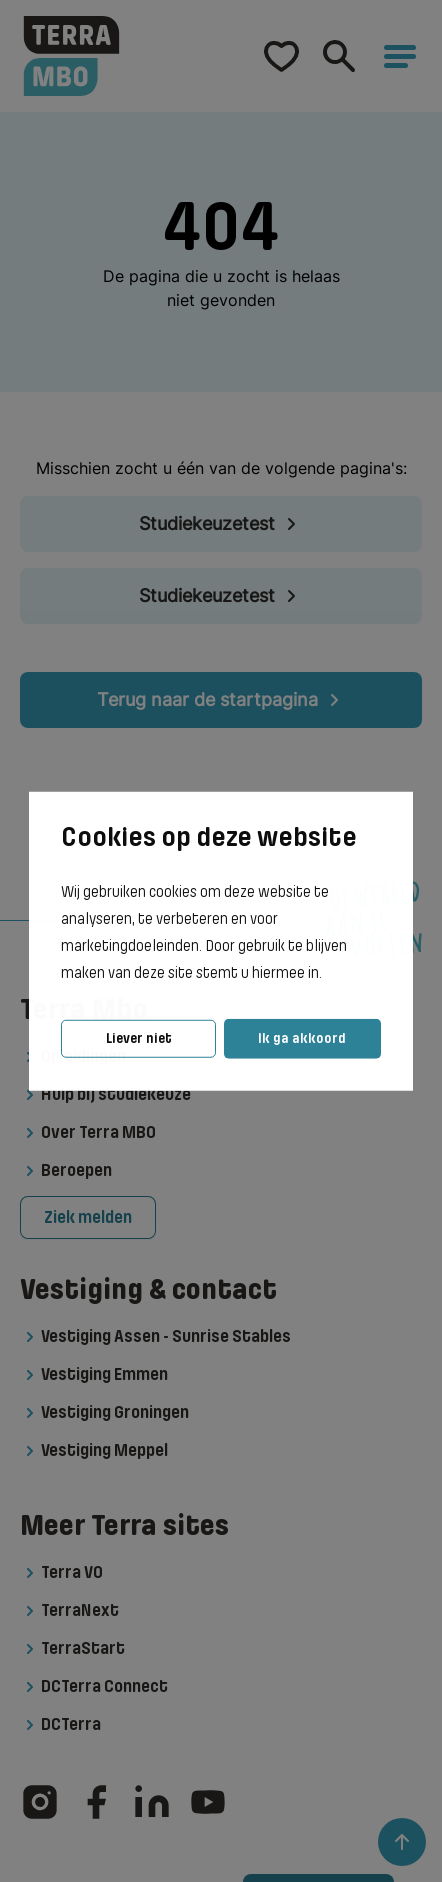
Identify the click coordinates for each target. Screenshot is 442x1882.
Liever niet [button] (139, 1038)
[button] (328, 974)
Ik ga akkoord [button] (302, 1038)
